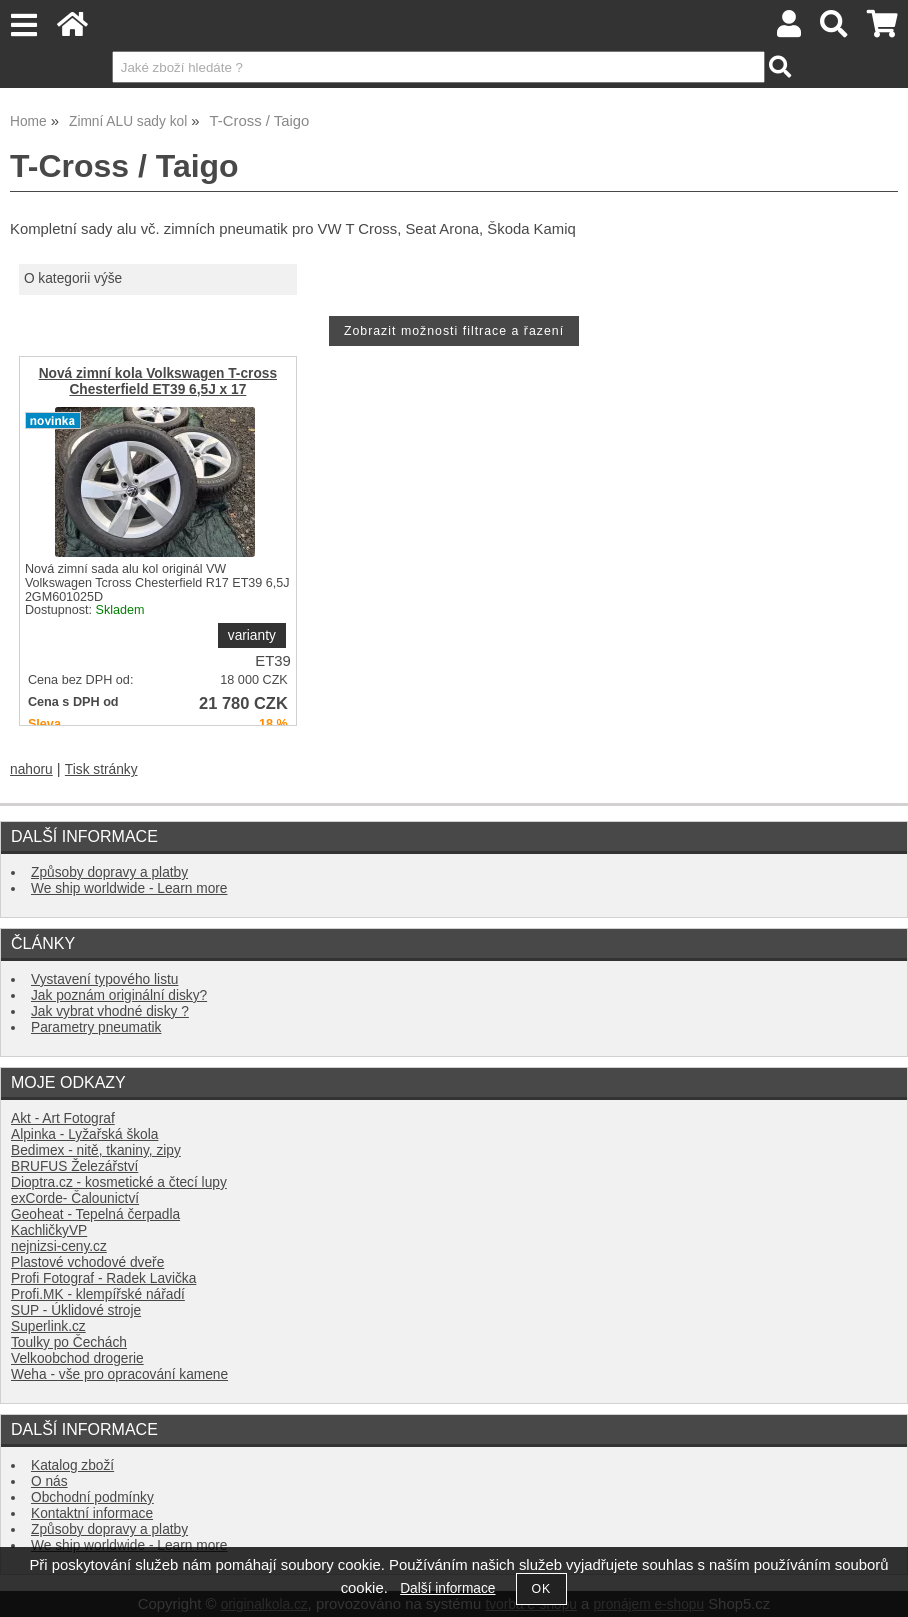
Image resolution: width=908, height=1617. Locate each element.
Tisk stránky (101, 769)
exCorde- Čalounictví (75, 1198)
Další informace (447, 1588)
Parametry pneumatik (96, 1027)
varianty (252, 635)
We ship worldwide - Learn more (129, 888)
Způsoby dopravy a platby (109, 872)
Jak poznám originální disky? (119, 995)
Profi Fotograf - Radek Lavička (103, 1278)
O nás (49, 1481)
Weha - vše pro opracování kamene (119, 1374)
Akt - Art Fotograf (63, 1118)
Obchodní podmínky (92, 1497)
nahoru (31, 769)
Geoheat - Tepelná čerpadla (95, 1214)
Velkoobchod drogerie (77, 1358)
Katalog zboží (72, 1465)
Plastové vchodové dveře (87, 1262)
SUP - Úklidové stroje (76, 1310)
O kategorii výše (73, 278)
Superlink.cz (48, 1326)
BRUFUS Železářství (74, 1166)
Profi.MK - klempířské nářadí (98, 1294)
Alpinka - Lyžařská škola (84, 1134)
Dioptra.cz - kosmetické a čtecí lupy (119, 1182)
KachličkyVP (49, 1230)
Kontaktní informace (92, 1513)
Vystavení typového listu (104, 979)
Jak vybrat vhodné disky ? (110, 1011)
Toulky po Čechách (69, 1342)
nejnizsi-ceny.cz (59, 1246)
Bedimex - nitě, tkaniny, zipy (96, 1150)
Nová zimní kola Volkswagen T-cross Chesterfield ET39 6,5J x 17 (158, 381)
